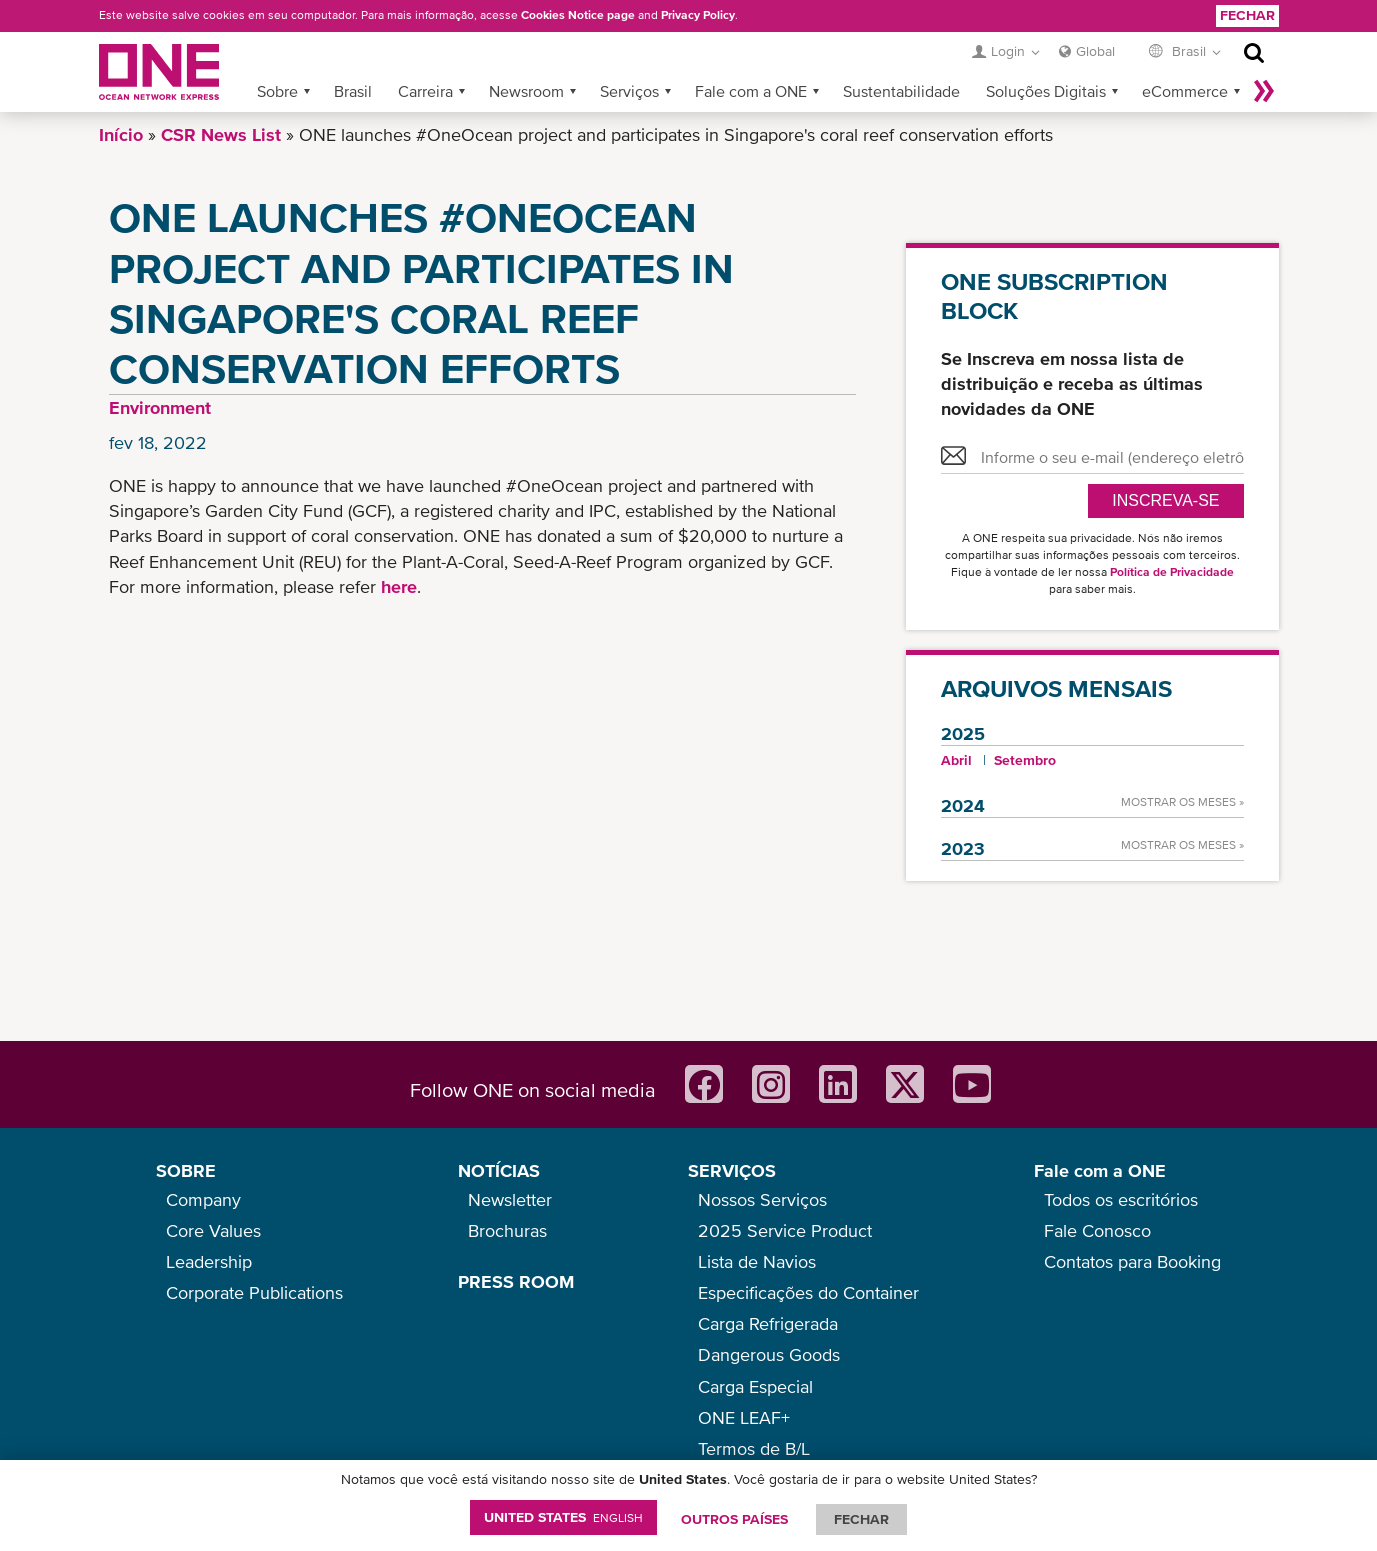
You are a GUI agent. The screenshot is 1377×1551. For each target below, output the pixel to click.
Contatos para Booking (1132, 1261)
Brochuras (507, 1230)
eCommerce (1185, 91)
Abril (956, 760)
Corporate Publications (254, 1292)
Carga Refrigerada (768, 1323)
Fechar (1247, 15)
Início (121, 134)
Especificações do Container (808, 1292)
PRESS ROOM (516, 1281)
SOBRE (186, 1170)
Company (203, 1199)
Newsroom (526, 91)
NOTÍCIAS (499, 1170)
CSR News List (221, 134)
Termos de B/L (754, 1448)
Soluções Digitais (1046, 91)
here (399, 586)
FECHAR (861, 1519)
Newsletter (510, 1199)
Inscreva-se (1165, 500)
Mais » (1264, 91)
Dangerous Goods (769, 1354)
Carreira (425, 91)
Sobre (277, 91)
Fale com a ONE (751, 91)
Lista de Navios (757, 1261)
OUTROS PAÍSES (734, 1519)
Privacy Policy (698, 15)
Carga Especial (755, 1386)
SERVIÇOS (732, 1170)
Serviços (629, 91)
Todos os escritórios (1121, 1199)
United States (563, 1517)
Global (1095, 51)
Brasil (353, 91)
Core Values (213, 1230)
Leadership (209, 1261)
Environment (160, 407)
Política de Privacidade (1172, 572)
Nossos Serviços (762, 1199)
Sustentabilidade (901, 91)
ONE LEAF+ (744, 1417)
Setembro (1025, 760)
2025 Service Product (785, 1230)
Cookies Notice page (578, 15)
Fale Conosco (1097, 1230)
